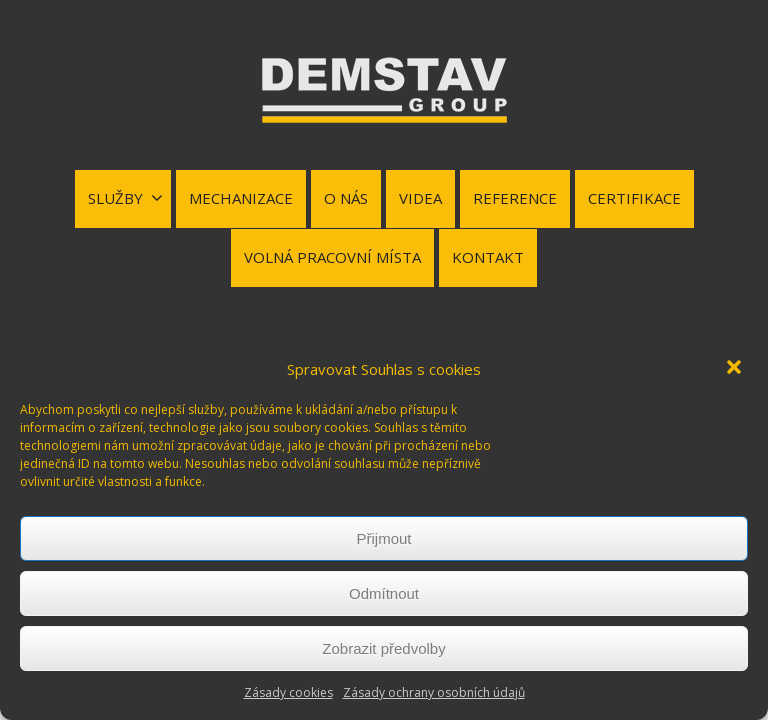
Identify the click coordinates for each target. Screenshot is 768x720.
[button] (736, 369)
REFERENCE (515, 198)
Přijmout (383, 538)
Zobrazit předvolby (383, 648)
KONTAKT (488, 257)
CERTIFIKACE (634, 198)
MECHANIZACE (241, 198)
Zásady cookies (288, 692)
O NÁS (346, 198)
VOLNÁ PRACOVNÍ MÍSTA (332, 257)
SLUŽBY (125, 198)
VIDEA (420, 198)
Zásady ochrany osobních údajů (434, 692)
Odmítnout (384, 593)
